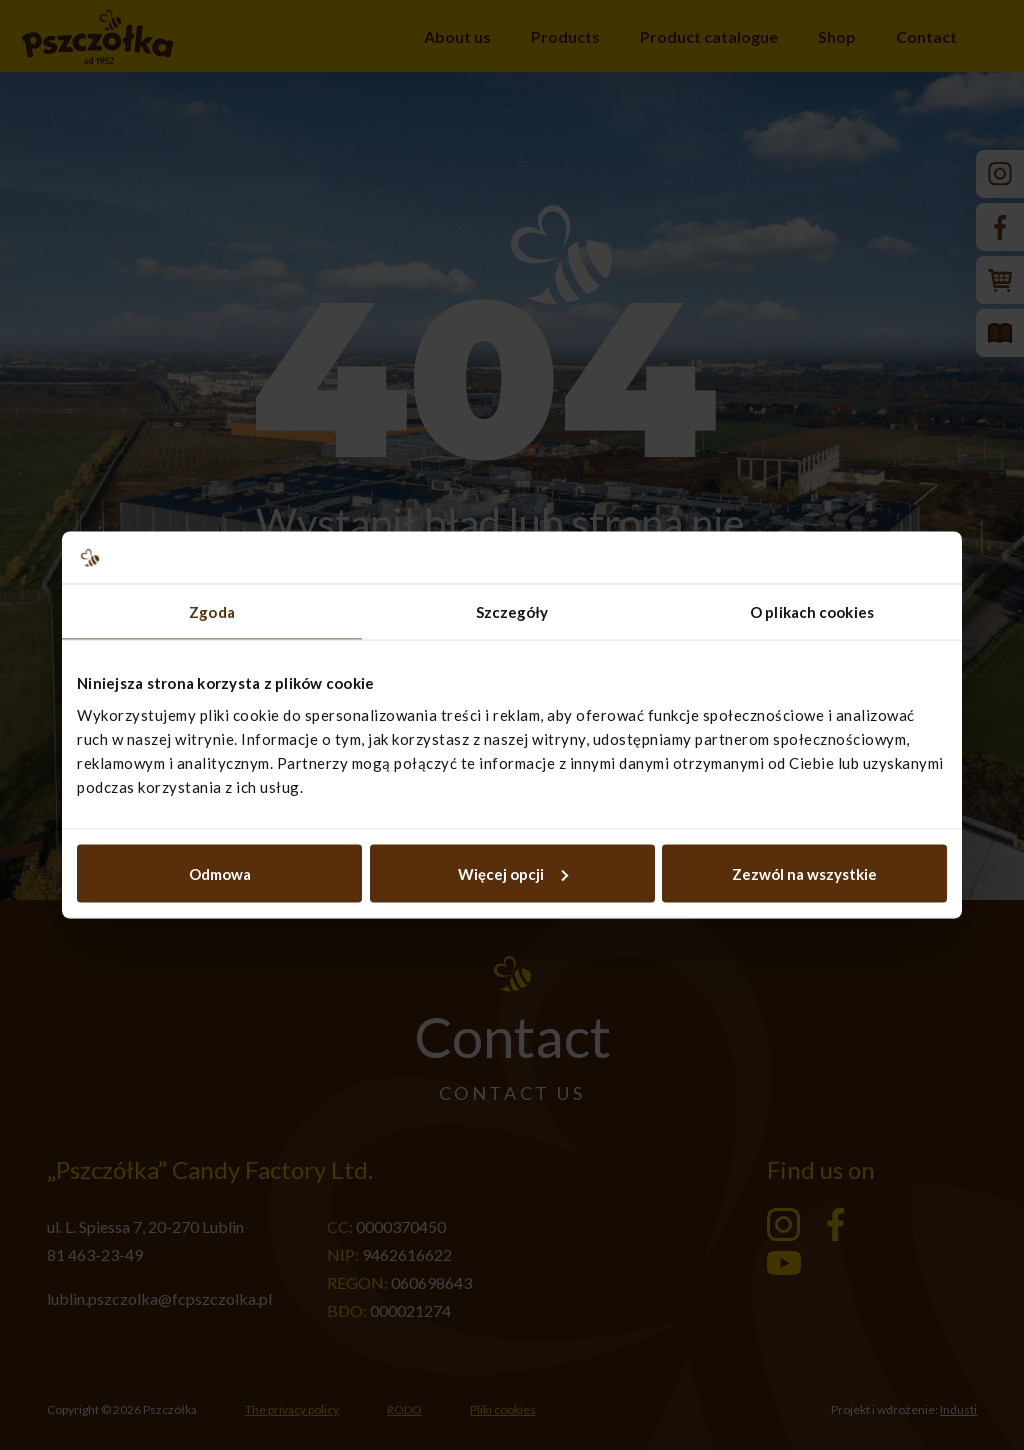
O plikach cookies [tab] (812, 612)
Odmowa (220, 873)
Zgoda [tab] (212, 612)
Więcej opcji (513, 873)
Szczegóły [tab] (512, 612)
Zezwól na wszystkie (804, 873)
